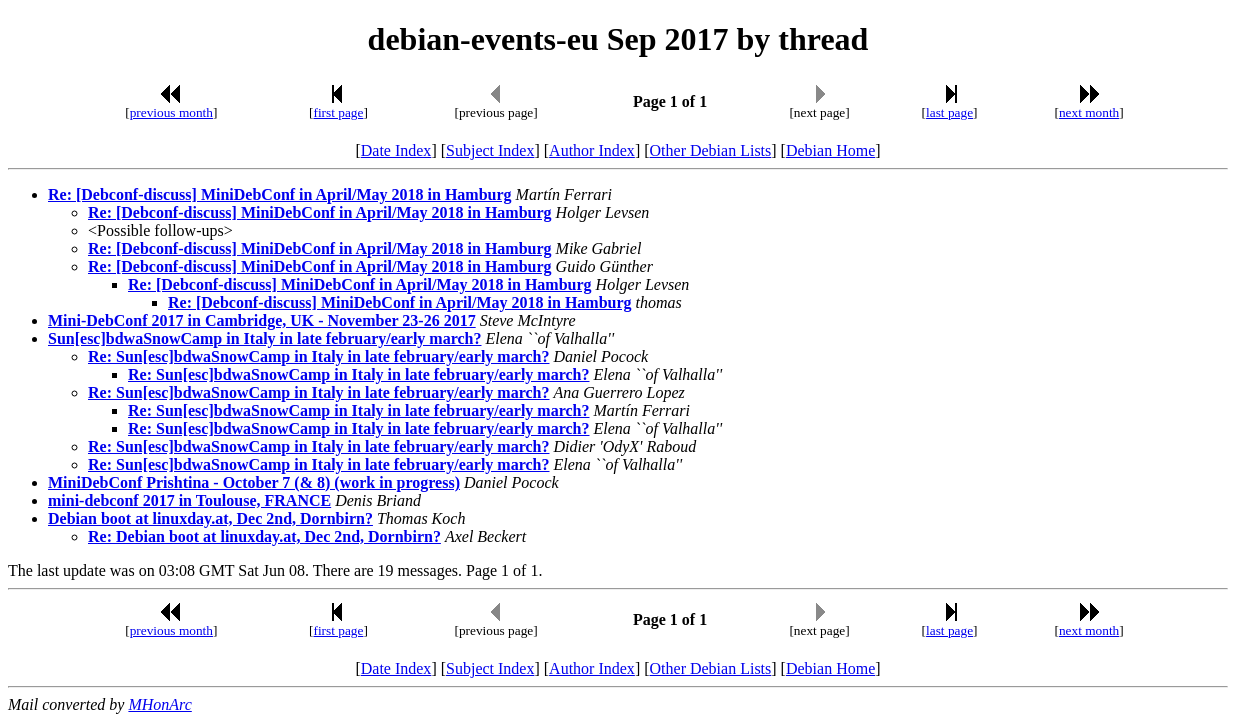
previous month (171, 112)
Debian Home (830, 150)
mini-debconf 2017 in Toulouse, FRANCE (189, 500)
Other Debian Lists (711, 150)
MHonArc (159, 704)
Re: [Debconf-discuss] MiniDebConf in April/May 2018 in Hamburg (280, 194)
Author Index (592, 150)
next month (1089, 112)
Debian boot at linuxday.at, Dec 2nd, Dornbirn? (210, 518)
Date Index (396, 150)
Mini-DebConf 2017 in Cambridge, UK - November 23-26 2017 (262, 320)
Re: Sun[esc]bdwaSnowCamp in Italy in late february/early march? (318, 356)
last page (949, 112)
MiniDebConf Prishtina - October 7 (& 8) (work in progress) (254, 482)
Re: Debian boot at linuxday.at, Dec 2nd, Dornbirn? (264, 536)
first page (338, 112)
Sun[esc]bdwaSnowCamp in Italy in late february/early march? (265, 338)
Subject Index (490, 150)
